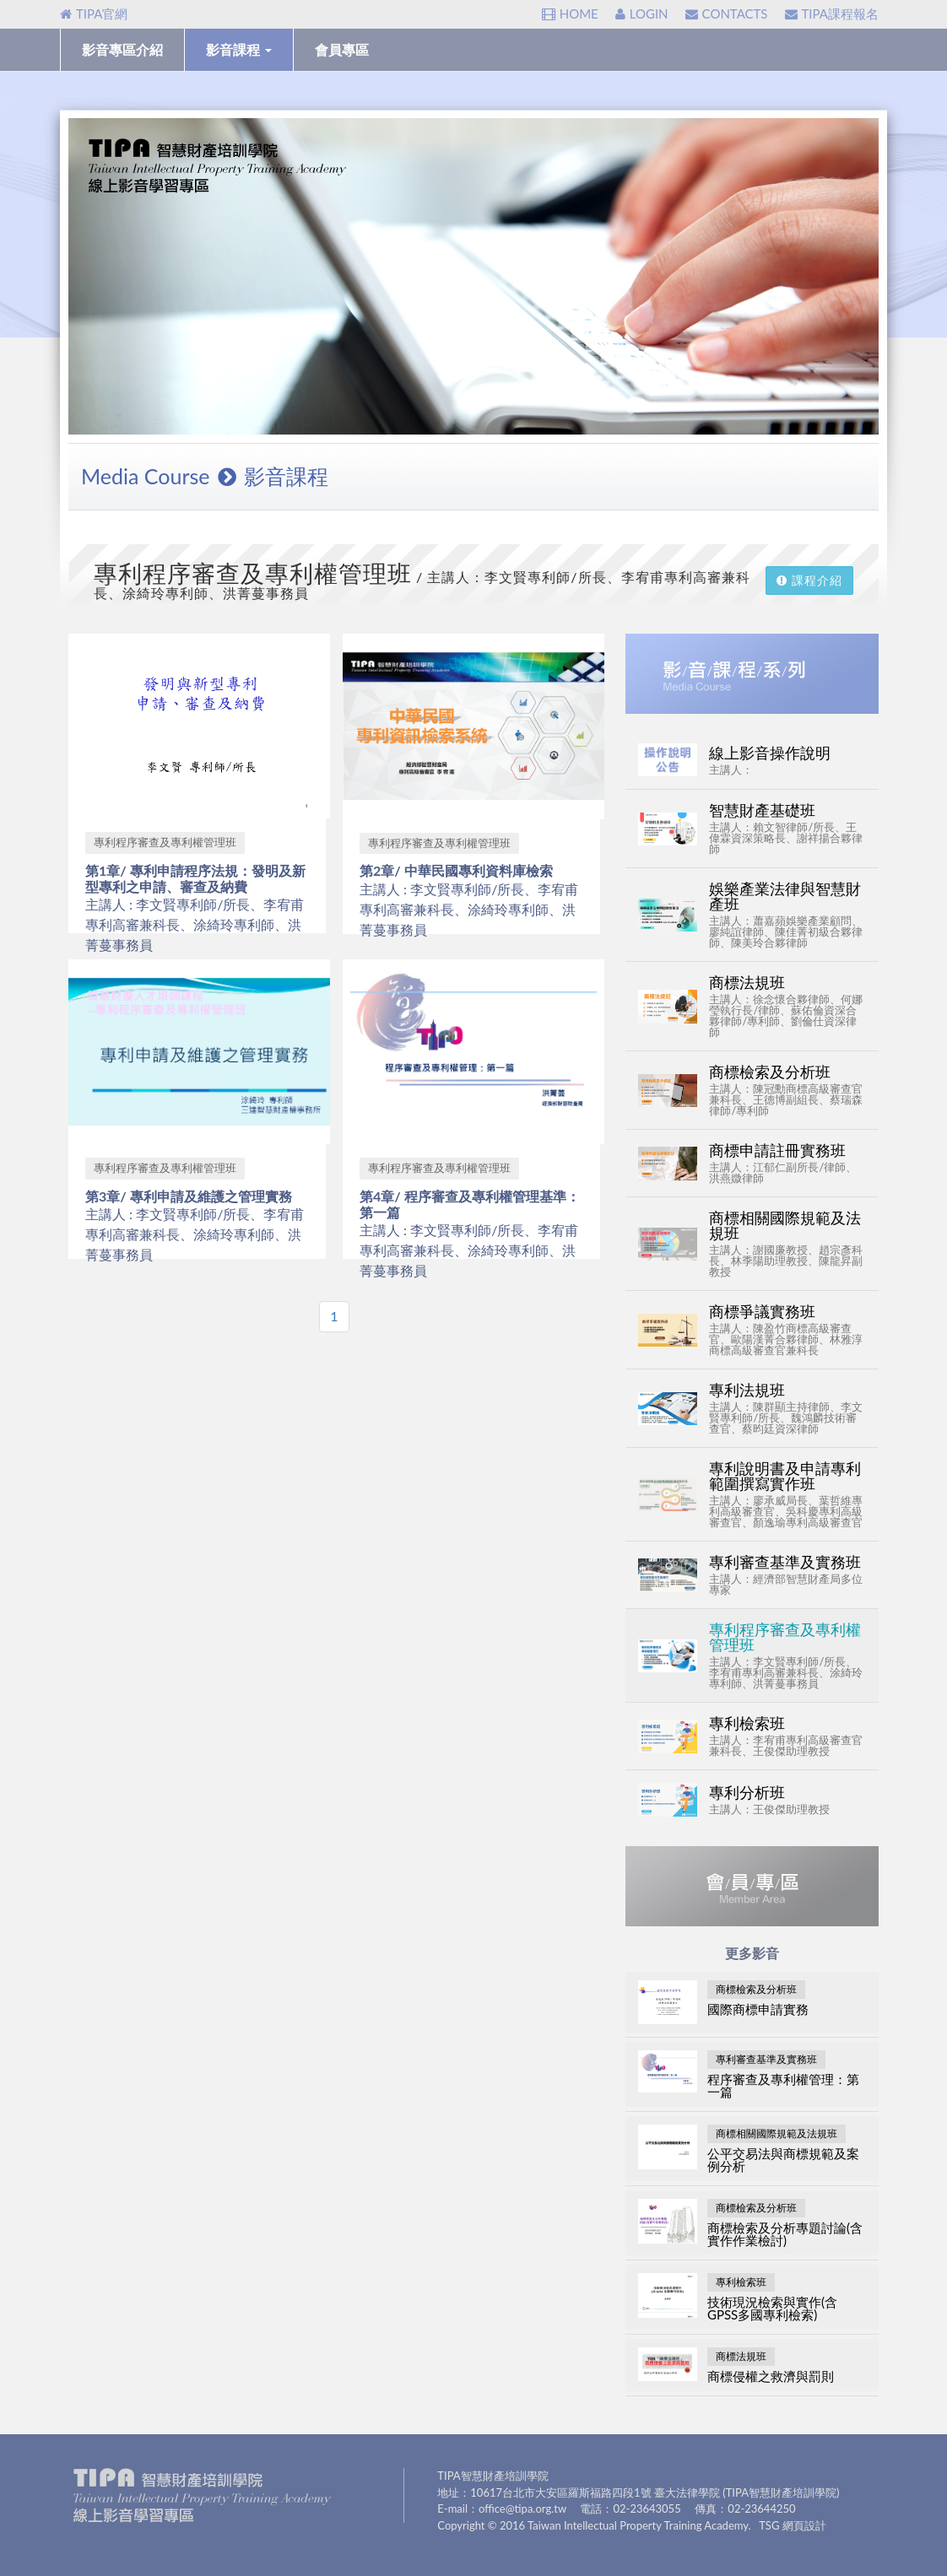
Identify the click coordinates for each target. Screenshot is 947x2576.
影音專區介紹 (122, 49)
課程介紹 (809, 580)
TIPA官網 (93, 13)
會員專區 (342, 49)
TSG (769, 2525)
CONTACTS (726, 13)
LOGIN (641, 13)
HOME (570, 13)
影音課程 (239, 49)
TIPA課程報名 (832, 13)
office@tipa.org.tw (522, 2508)
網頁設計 (804, 2525)
